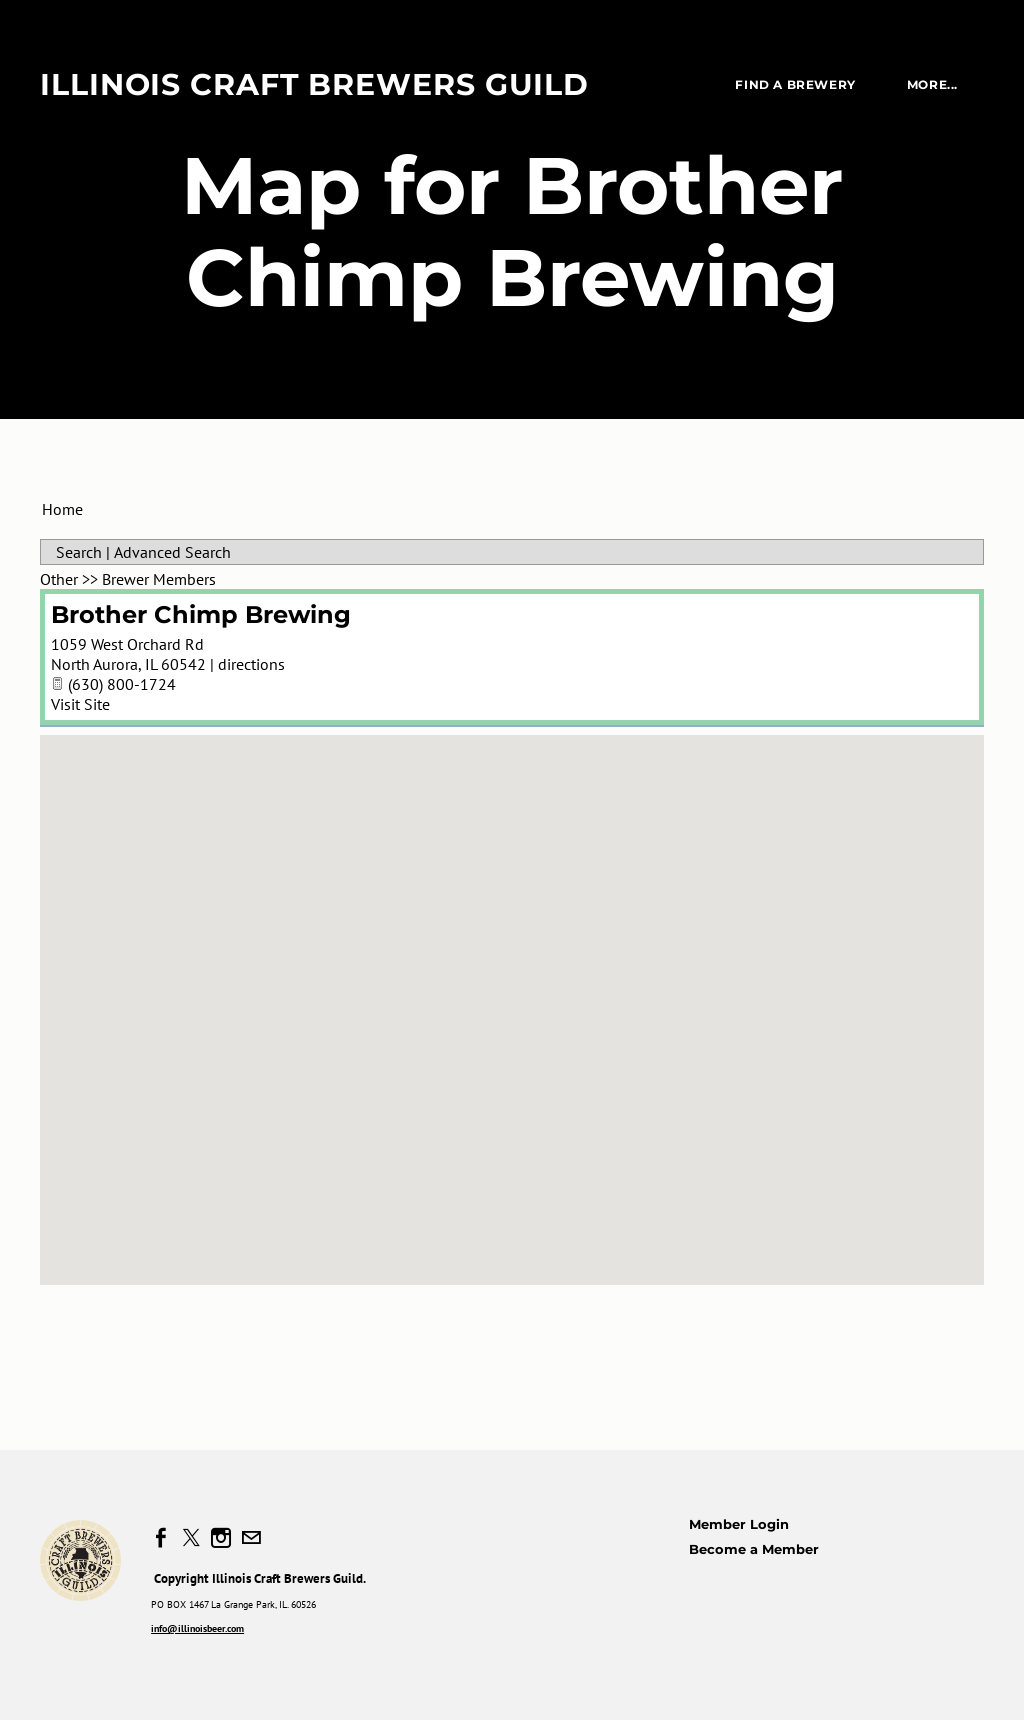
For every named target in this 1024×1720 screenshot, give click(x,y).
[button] (512, 991)
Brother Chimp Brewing (201, 614)
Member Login (739, 1524)
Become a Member (754, 1549)
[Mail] (251, 1538)
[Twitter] (191, 1538)
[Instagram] (221, 1538)
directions (251, 664)
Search (79, 552)
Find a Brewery (795, 84)
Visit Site (80, 704)
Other (59, 579)
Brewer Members (159, 579)
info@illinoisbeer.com (197, 1628)
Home (62, 509)
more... (932, 84)
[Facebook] (161, 1538)
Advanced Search (172, 552)
